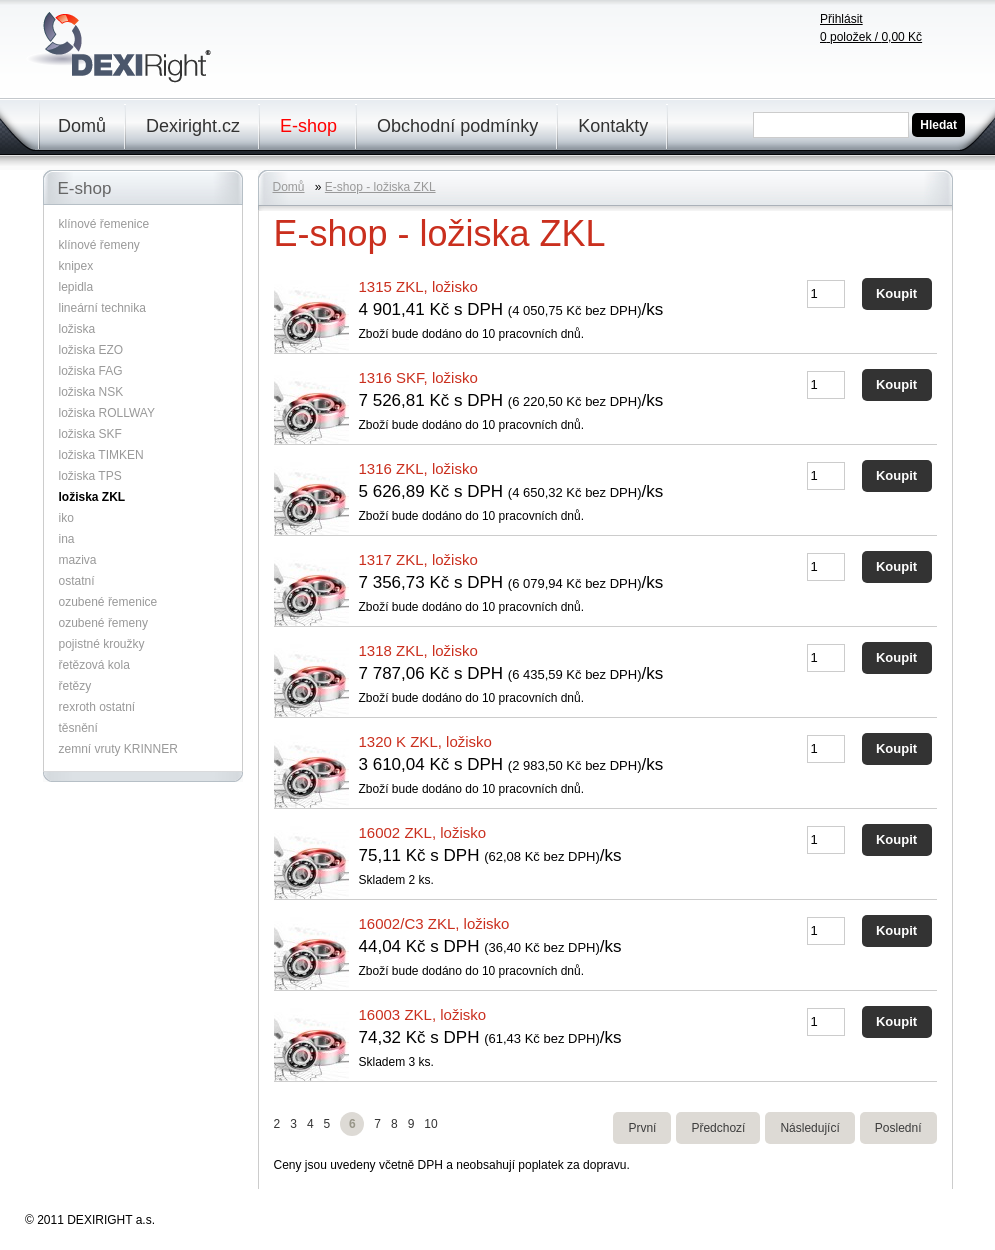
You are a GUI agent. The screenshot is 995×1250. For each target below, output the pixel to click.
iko (66, 518)
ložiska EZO (91, 350)
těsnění (78, 728)
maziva (78, 560)
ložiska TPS (90, 476)
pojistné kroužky (102, 644)
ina (67, 539)
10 (430, 1124)
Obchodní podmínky (457, 126)
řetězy (75, 686)
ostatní (77, 581)
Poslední (898, 1128)
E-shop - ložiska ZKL (380, 187)
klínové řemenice (104, 224)
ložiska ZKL (92, 497)
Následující (809, 1128)
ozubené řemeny (103, 623)
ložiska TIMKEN (101, 455)
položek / (871, 37)
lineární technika (102, 308)
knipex (76, 266)
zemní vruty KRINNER (118, 749)
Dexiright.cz (193, 126)
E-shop (308, 126)
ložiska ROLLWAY (107, 413)
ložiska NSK (91, 392)
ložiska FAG (91, 371)
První (642, 1128)
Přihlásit (841, 19)
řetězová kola (94, 665)
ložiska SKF (90, 434)
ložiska (77, 329)
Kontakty (613, 126)
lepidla (76, 287)
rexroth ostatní (97, 707)
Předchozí (718, 1128)
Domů (82, 126)
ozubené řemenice (108, 602)
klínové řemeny (99, 245)
